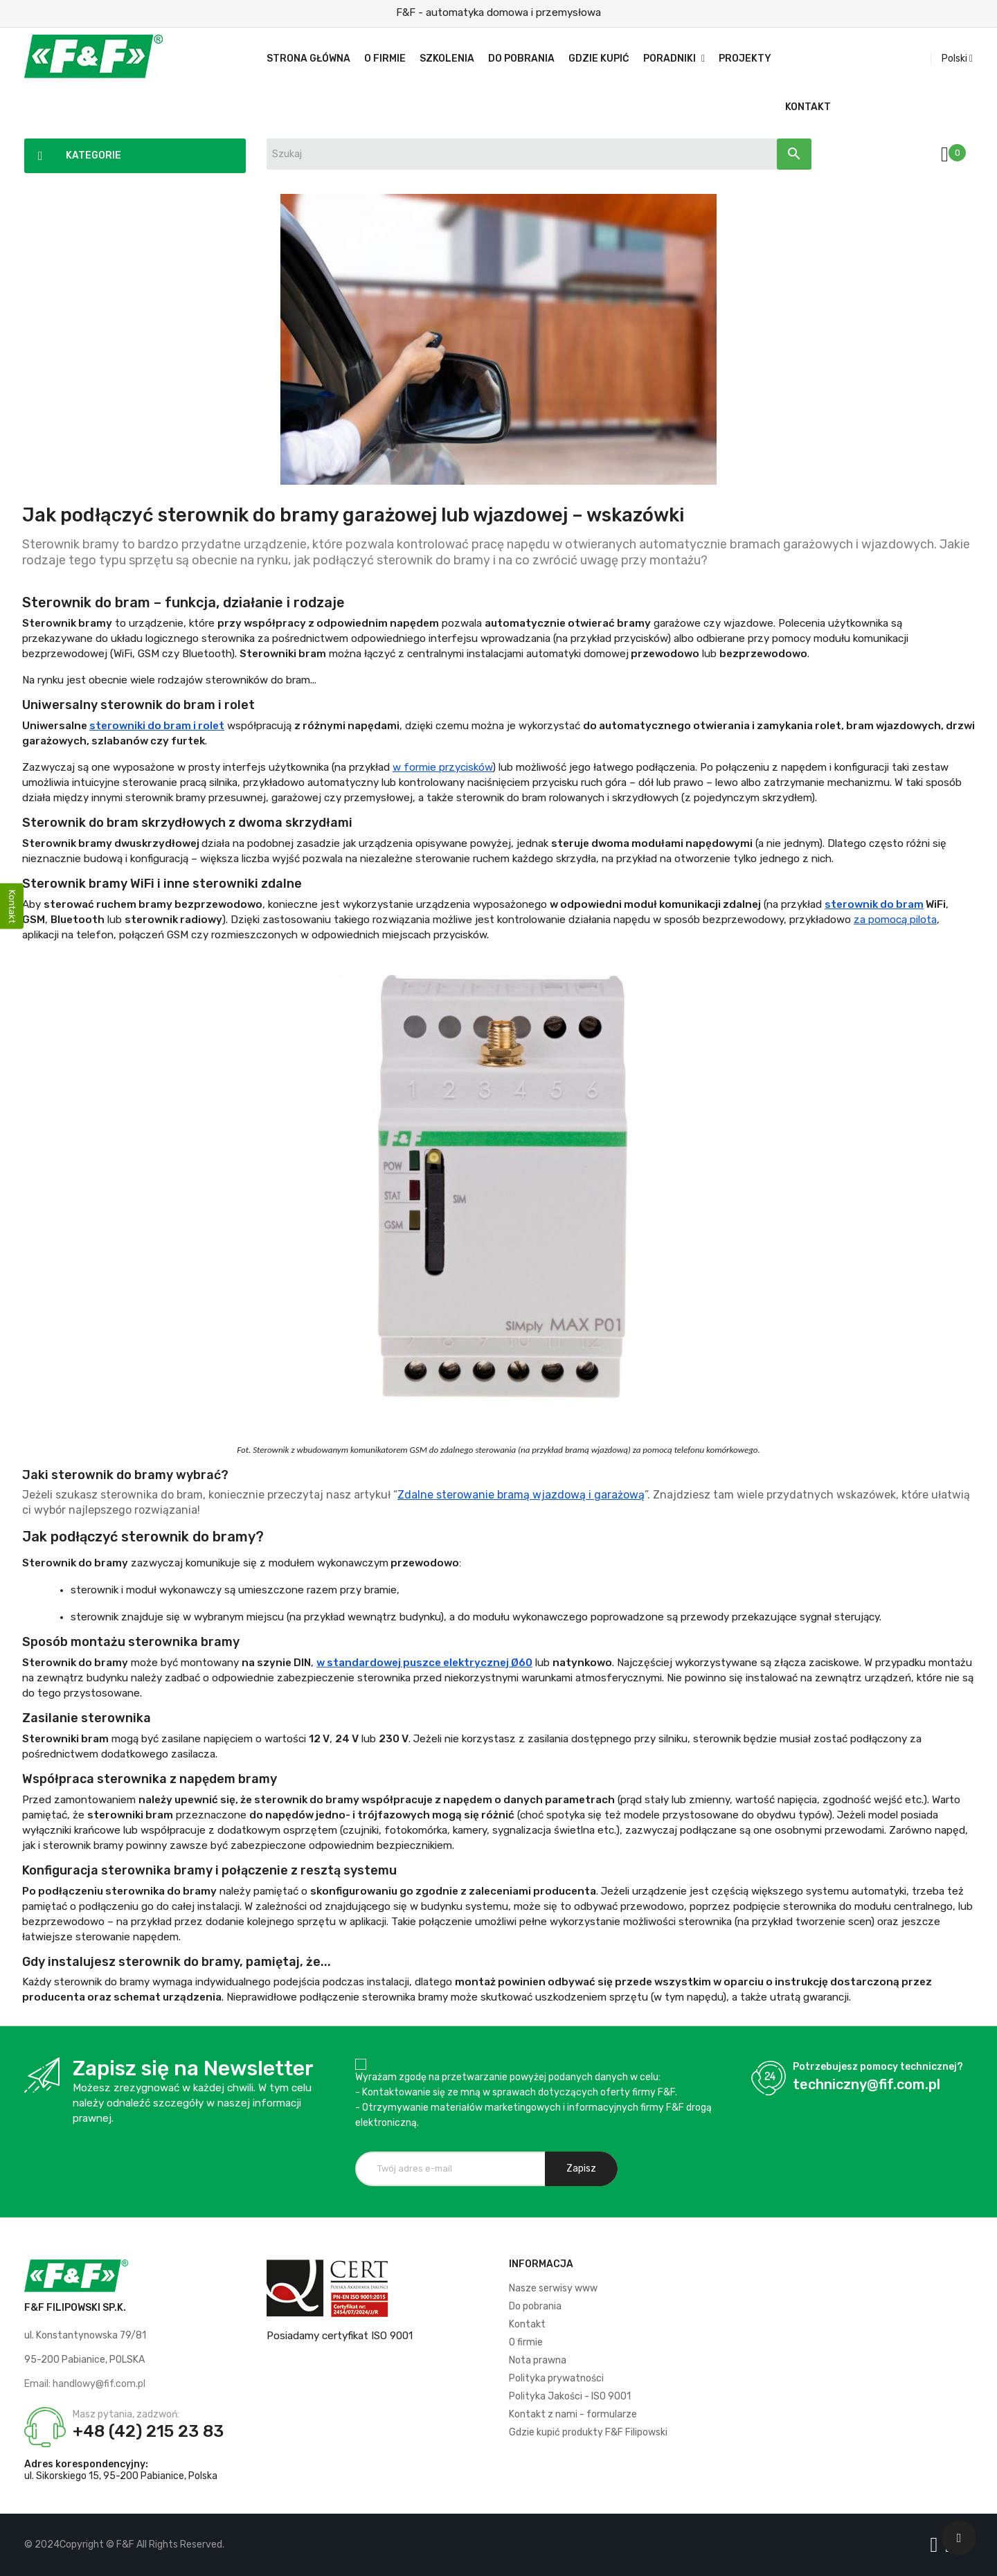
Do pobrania (535, 2306)
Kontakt (527, 2324)
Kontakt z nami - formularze (573, 2414)
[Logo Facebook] (937, 2544)
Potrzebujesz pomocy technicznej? (878, 2067)
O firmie (526, 2342)
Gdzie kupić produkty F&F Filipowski (588, 2432)
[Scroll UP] (959, 2538)
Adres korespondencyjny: (86, 2464)
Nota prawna (537, 2360)
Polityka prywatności (556, 2378)
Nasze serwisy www (553, 2288)
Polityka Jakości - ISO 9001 (570, 2396)
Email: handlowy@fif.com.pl (84, 2384)
